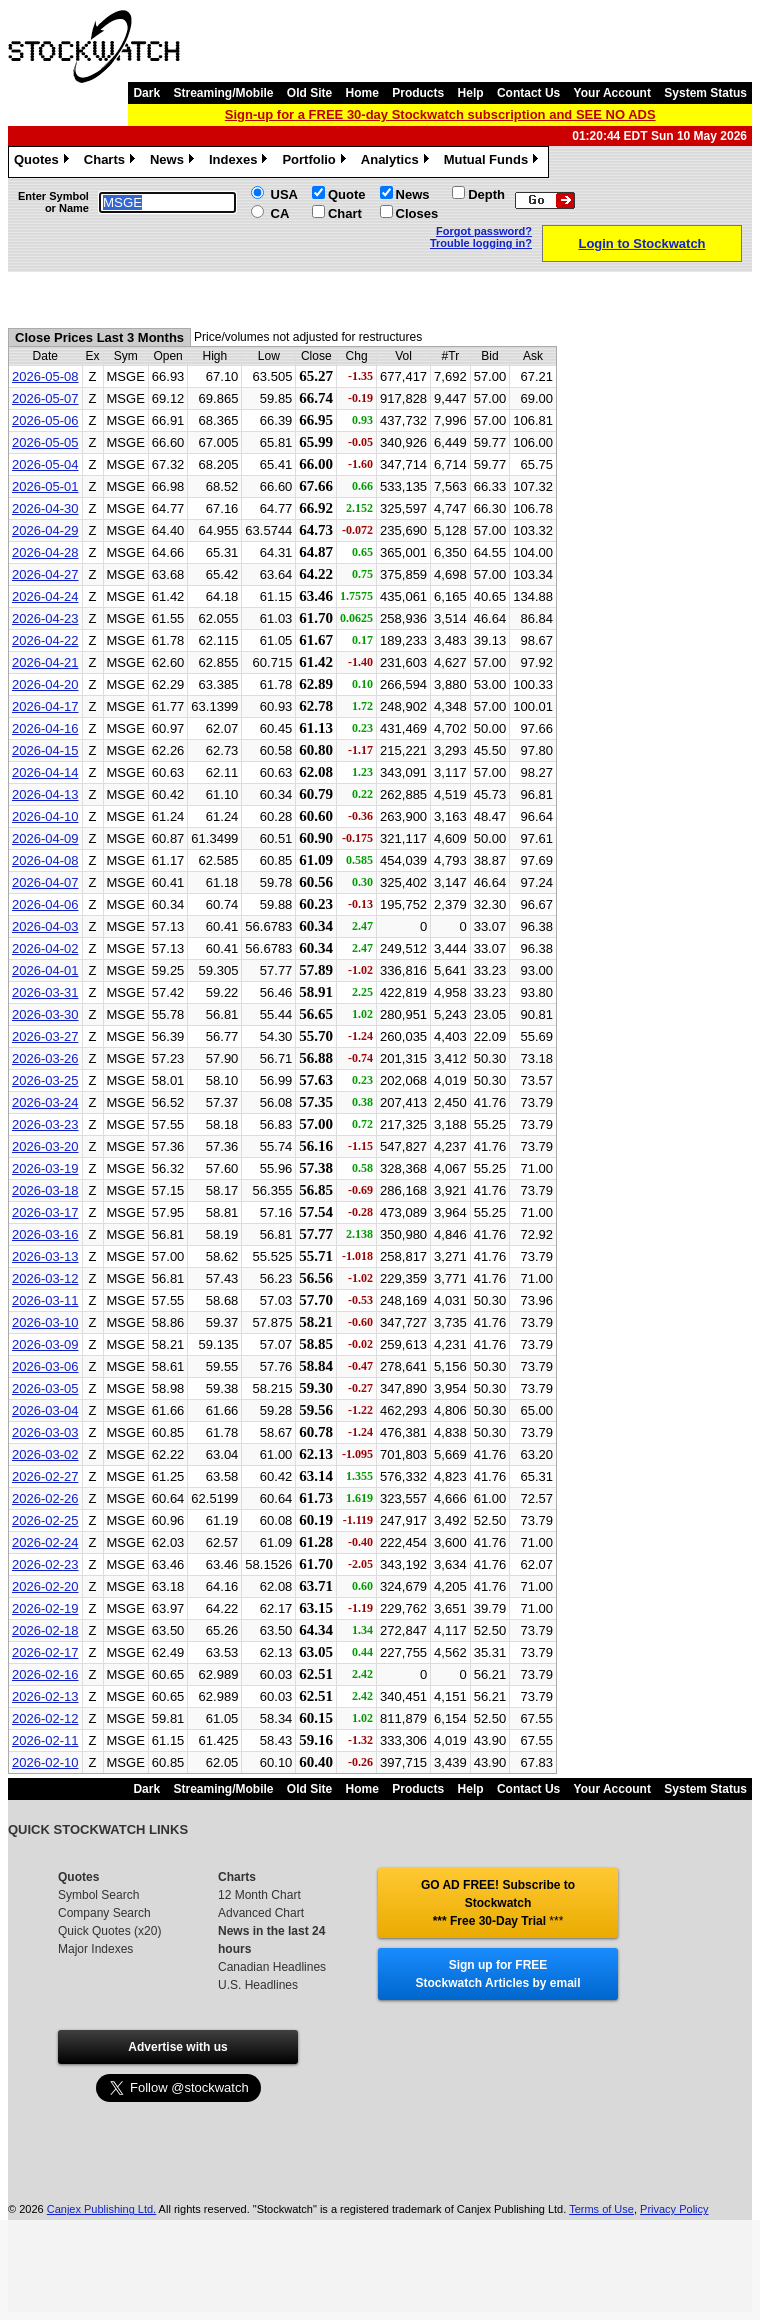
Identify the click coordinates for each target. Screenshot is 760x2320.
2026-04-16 (45, 728)
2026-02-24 (45, 1542)
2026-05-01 (45, 486)
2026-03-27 (45, 1036)
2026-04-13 (45, 794)
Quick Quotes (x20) (109, 1931)
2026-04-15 (45, 750)
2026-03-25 (45, 1080)
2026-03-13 (45, 1256)
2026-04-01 (45, 970)
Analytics (397, 162)
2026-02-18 (45, 1630)
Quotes (44, 162)
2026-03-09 (45, 1344)
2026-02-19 (45, 1608)
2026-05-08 (45, 376)
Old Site (309, 93)
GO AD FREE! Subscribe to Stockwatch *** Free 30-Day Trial (498, 1903)
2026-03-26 (45, 1058)
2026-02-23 (45, 1564)
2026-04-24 (45, 596)
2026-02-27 (45, 1476)
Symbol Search (98, 1895)
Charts (112, 162)
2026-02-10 (45, 1762)
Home (362, 93)
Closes (417, 213)
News (174, 162)
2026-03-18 (45, 1190)
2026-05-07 (45, 398)
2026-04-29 (45, 530)
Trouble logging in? (481, 243)
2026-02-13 (45, 1696)
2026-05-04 (45, 464)
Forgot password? (484, 231)
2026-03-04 (45, 1410)
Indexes (240, 162)
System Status (705, 93)
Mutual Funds (494, 162)
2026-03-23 (45, 1124)
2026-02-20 (45, 1586)
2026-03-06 (45, 1366)
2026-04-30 (45, 508)
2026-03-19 (45, 1168)
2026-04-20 (45, 684)
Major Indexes (95, 1949)
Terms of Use (601, 2209)
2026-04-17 (45, 706)
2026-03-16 (45, 1234)
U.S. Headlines (258, 1985)
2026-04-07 (45, 882)
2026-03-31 (45, 992)
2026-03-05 (45, 1388)
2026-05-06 (45, 420)
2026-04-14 (45, 772)
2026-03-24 (45, 1102)
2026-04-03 (45, 926)
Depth (486, 194)
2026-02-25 (45, 1520)
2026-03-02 (45, 1454)
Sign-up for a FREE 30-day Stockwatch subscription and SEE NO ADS (440, 114)
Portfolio (316, 162)
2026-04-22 (45, 640)
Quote (347, 194)
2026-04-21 (45, 662)
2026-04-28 (45, 552)
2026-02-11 (45, 1740)
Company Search (104, 1913)
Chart (345, 213)
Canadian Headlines (272, 1967)
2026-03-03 (45, 1432)
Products (418, 93)
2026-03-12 (45, 1278)
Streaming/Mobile (223, 93)
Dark (146, 93)
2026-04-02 (45, 948)
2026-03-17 (45, 1212)
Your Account (612, 93)
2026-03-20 (45, 1146)
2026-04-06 (45, 904)
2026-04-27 (45, 574)
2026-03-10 (45, 1322)
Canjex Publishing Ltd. (101, 2209)
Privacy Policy (674, 2209)
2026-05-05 (45, 442)
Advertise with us (177, 2047)
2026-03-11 (45, 1300)
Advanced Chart (261, 1913)
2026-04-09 (45, 838)
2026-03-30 (45, 1014)
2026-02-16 (45, 1674)
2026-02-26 (45, 1498)
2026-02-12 (45, 1718)
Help (471, 93)
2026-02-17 (45, 1652)
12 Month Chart (259, 1895)
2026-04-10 (45, 816)
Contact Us (528, 93)
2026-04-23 (45, 618)
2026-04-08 (45, 860)
